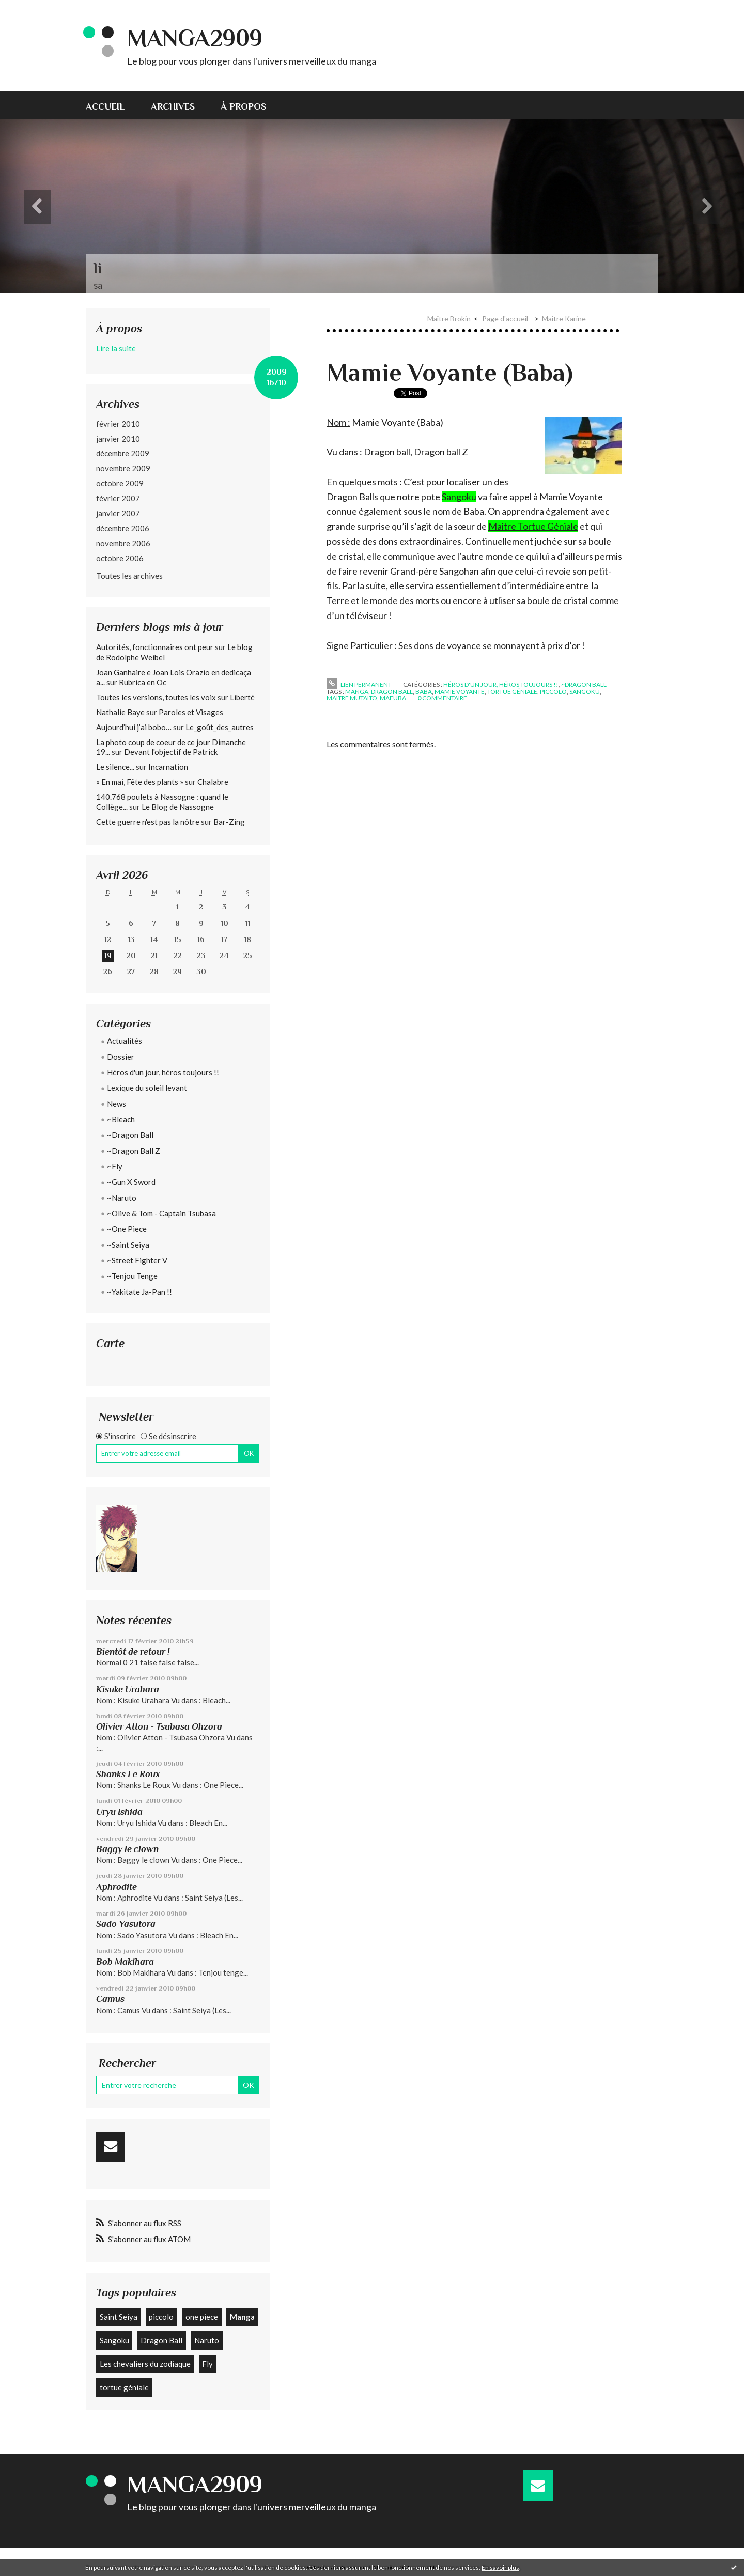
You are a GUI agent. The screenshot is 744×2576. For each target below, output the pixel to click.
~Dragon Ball (130, 1134)
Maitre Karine (564, 318)
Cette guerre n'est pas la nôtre (147, 821)
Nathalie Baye (120, 712)
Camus (110, 1999)
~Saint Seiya (128, 1245)
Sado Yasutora (126, 1924)
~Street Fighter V (137, 1260)
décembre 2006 (122, 528)
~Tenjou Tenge (132, 1276)
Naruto (206, 2340)
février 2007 (118, 498)
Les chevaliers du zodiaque (145, 2363)
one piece (201, 2316)
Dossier (120, 1056)
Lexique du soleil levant (147, 1087)
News (116, 1103)
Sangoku (114, 2340)
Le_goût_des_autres (219, 727)
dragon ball (392, 692)
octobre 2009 (120, 483)
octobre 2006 (120, 558)
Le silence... (115, 767)
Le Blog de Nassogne (178, 806)
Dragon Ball (161, 2340)
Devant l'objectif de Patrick (171, 752)
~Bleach (121, 1119)
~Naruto (121, 1197)
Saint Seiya (118, 2316)
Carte (110, 1343)
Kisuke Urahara (127, 1689)
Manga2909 (194, 38)
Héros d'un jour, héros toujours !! (163, 1072)
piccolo (161, 2316)
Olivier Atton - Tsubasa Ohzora (159, 1726)
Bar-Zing (229, 821)
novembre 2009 (123, 468)
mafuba (393, 698)
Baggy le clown (127, 1849)
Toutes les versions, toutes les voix (156, 697)
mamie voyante (460, 692)
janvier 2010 (118, 438)
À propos (243, 106)
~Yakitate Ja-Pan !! (139, 1292)
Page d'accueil (505, 318)
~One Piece (127, 1228)
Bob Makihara (125, 1961)
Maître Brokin (449, 318)
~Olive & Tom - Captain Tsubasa (161, 1213)
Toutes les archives (129, 575)
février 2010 (118, 423)
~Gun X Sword (131, 1181)
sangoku (584, 692)
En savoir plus (500, 2567)
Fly (207, 2363)
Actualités (124, 1040)
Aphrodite (116, 1886)
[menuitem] (112, 105)
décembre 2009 (122, 453)
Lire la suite (116, 348)
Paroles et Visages (191, 712)
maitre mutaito (352, 698)
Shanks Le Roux (128, 1774)
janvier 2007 (118, 513)
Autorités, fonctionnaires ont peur (154, 647)
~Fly (114, 1166)
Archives (173, 106)
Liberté (242, 697)
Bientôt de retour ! (132, 1651)
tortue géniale (124, 2387)
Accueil (105, 106)
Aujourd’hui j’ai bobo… (134, 727)
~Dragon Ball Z (133, 1150)
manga (356, 692)
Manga (242, 2316)
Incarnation (168, 767)
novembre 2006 (123, 543)
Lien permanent (359, 684)
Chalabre (212, 781)
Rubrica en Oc (142, 682)
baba (423, 692)
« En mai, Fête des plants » (139, 781)
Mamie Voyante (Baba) (450, 373)
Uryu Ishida (119, 1812)
